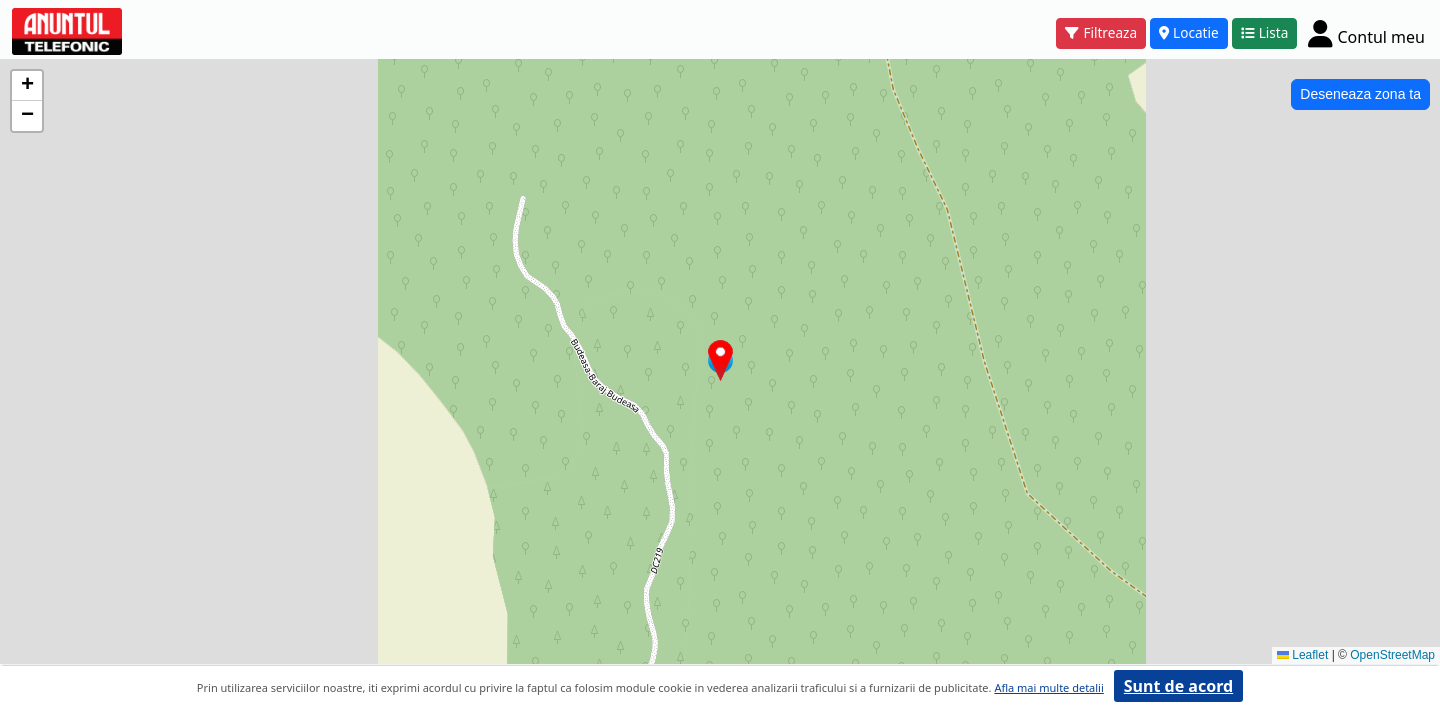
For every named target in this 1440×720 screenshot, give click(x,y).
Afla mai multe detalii (1048, 687)
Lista (1265, 32)
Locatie (1189, 32)
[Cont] (1366, 33)
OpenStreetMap (1392, 655)
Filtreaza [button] (1101, 32)
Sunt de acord (1178, 686)
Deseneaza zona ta (1360, 94)
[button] (720, 360)
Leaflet (1302, 655)
